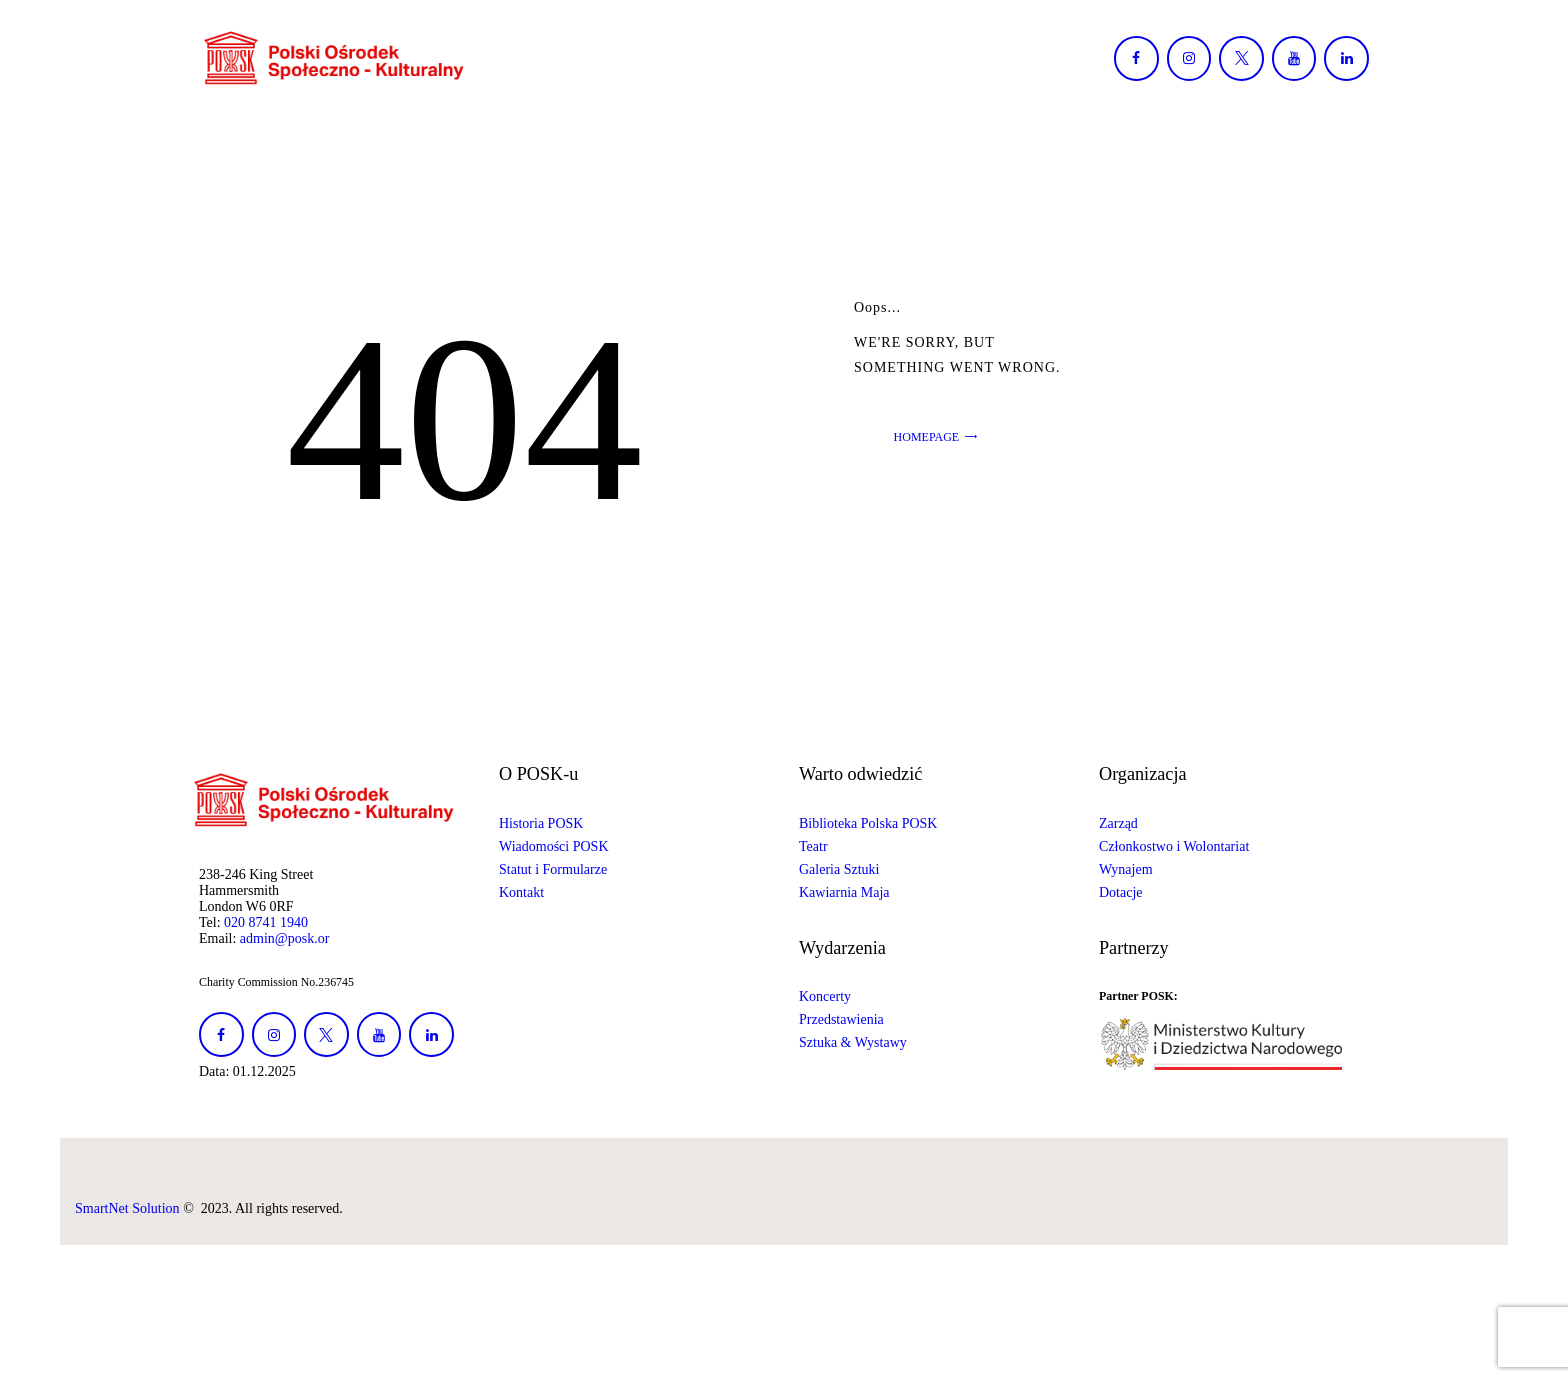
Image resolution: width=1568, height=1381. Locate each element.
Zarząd (1118, 823)
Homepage (927, 437)
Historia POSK (541, 823)
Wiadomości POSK (554, 846)
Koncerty (825, 996)
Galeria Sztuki (839, 869)
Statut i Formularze (553, 869)
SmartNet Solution (127, 1208)
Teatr (813, 846)
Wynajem (1126, 869)
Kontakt (521, 892)
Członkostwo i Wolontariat (1174, 846)
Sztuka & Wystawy (853, 1042)
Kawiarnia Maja (844, 892)
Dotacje (1121, 892)
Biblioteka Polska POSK (868, 823)
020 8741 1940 (266, 922)
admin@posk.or (285, 938)
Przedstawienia (841, 1019)
